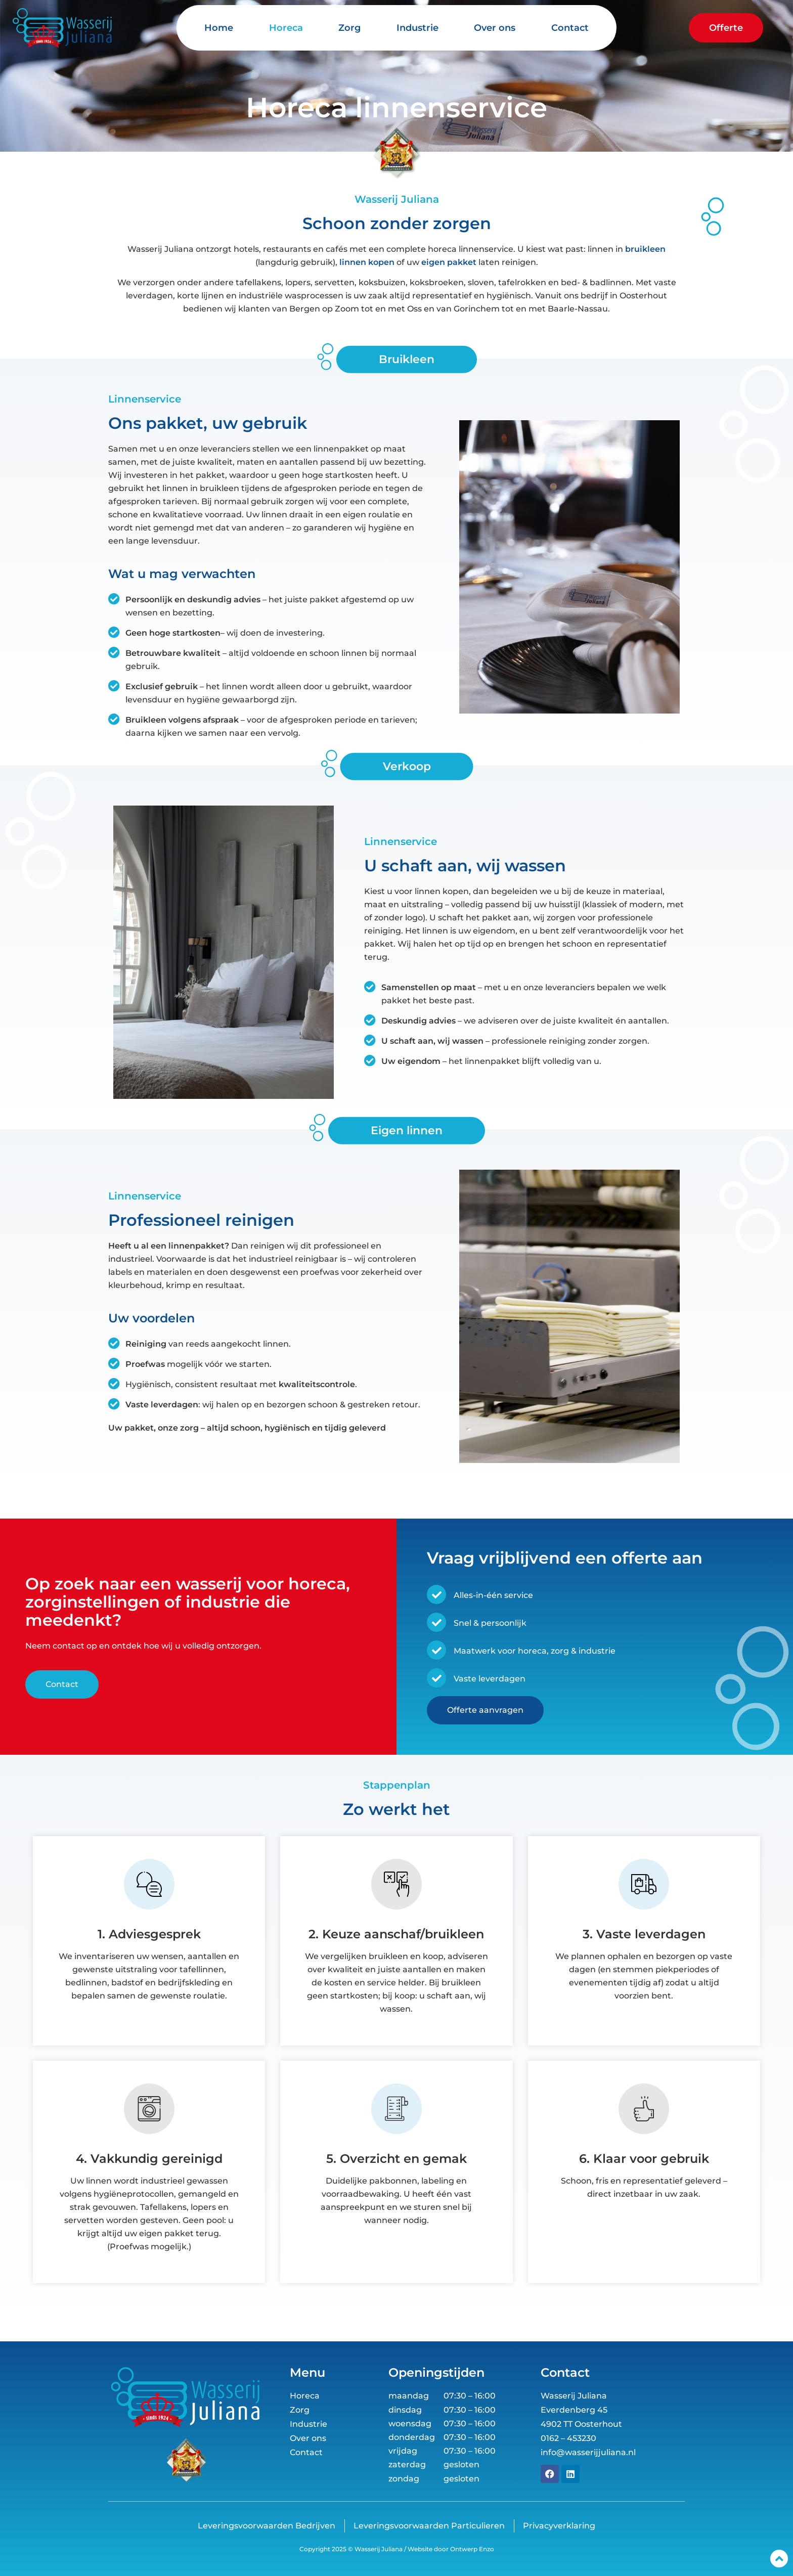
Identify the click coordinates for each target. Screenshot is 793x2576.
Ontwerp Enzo (471, 2549)
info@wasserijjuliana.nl (588, 2452)
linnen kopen (366, 262)
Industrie (417, 27)
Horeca (286, 27)
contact (68, 1646)
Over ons (494, 27)
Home (218, 27)
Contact (570, 27)
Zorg (349, 27)
